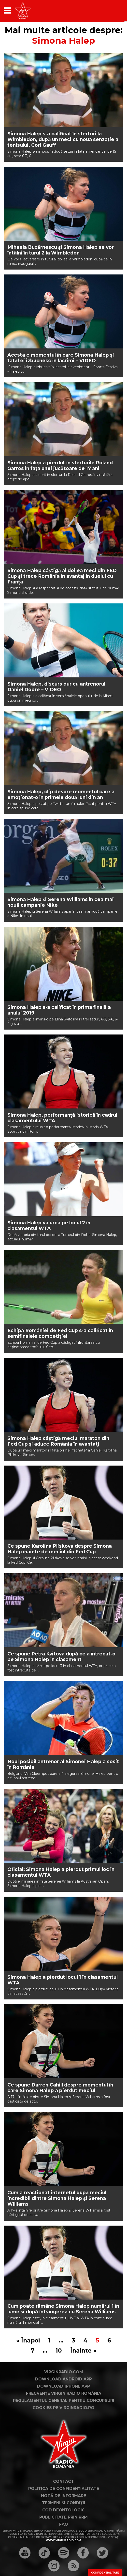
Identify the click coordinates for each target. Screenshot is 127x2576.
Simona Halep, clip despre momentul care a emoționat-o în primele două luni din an (60, 794)
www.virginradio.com (63, 2540)
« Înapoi (28, 2340)
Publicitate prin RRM (63, 2517)
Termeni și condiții (63, 2503)
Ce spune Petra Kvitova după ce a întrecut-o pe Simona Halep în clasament (61, 1656)
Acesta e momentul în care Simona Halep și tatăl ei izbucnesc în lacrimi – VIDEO (60, 357)
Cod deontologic (63, 2510)
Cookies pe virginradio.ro (63, 2407)
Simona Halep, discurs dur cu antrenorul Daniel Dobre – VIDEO (56, 686)
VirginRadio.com (63, 2372)
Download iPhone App (63, 2386)
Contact (63, 2481)
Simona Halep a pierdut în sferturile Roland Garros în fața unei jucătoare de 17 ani (60, 465)
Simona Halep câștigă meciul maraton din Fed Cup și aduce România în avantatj (58, 1441)
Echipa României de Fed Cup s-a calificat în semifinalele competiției (60, 1333)
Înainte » (83, 2350)
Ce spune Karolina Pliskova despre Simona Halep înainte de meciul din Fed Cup (59, 1549)
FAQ (63, 2524)
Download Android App (63, 2379)
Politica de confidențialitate (63, 2488)
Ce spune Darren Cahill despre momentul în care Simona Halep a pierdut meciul (60, 2087)
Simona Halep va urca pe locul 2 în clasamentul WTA (48, 1225)
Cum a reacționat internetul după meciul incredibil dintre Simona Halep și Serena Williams (56, 2198)
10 (59, 2350)
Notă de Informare (63, 2495)
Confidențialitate (105, 2572)
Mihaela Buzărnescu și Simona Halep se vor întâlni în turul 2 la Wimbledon (60, 250)
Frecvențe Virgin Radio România (63, 2393)
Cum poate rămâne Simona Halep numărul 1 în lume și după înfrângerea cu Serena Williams (63, 2309)
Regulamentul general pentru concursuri (63, 2400)
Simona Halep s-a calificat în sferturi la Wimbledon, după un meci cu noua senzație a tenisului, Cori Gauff (62, 139)
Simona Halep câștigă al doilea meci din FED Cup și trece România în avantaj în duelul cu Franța (62, 576)
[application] (111, 10)
